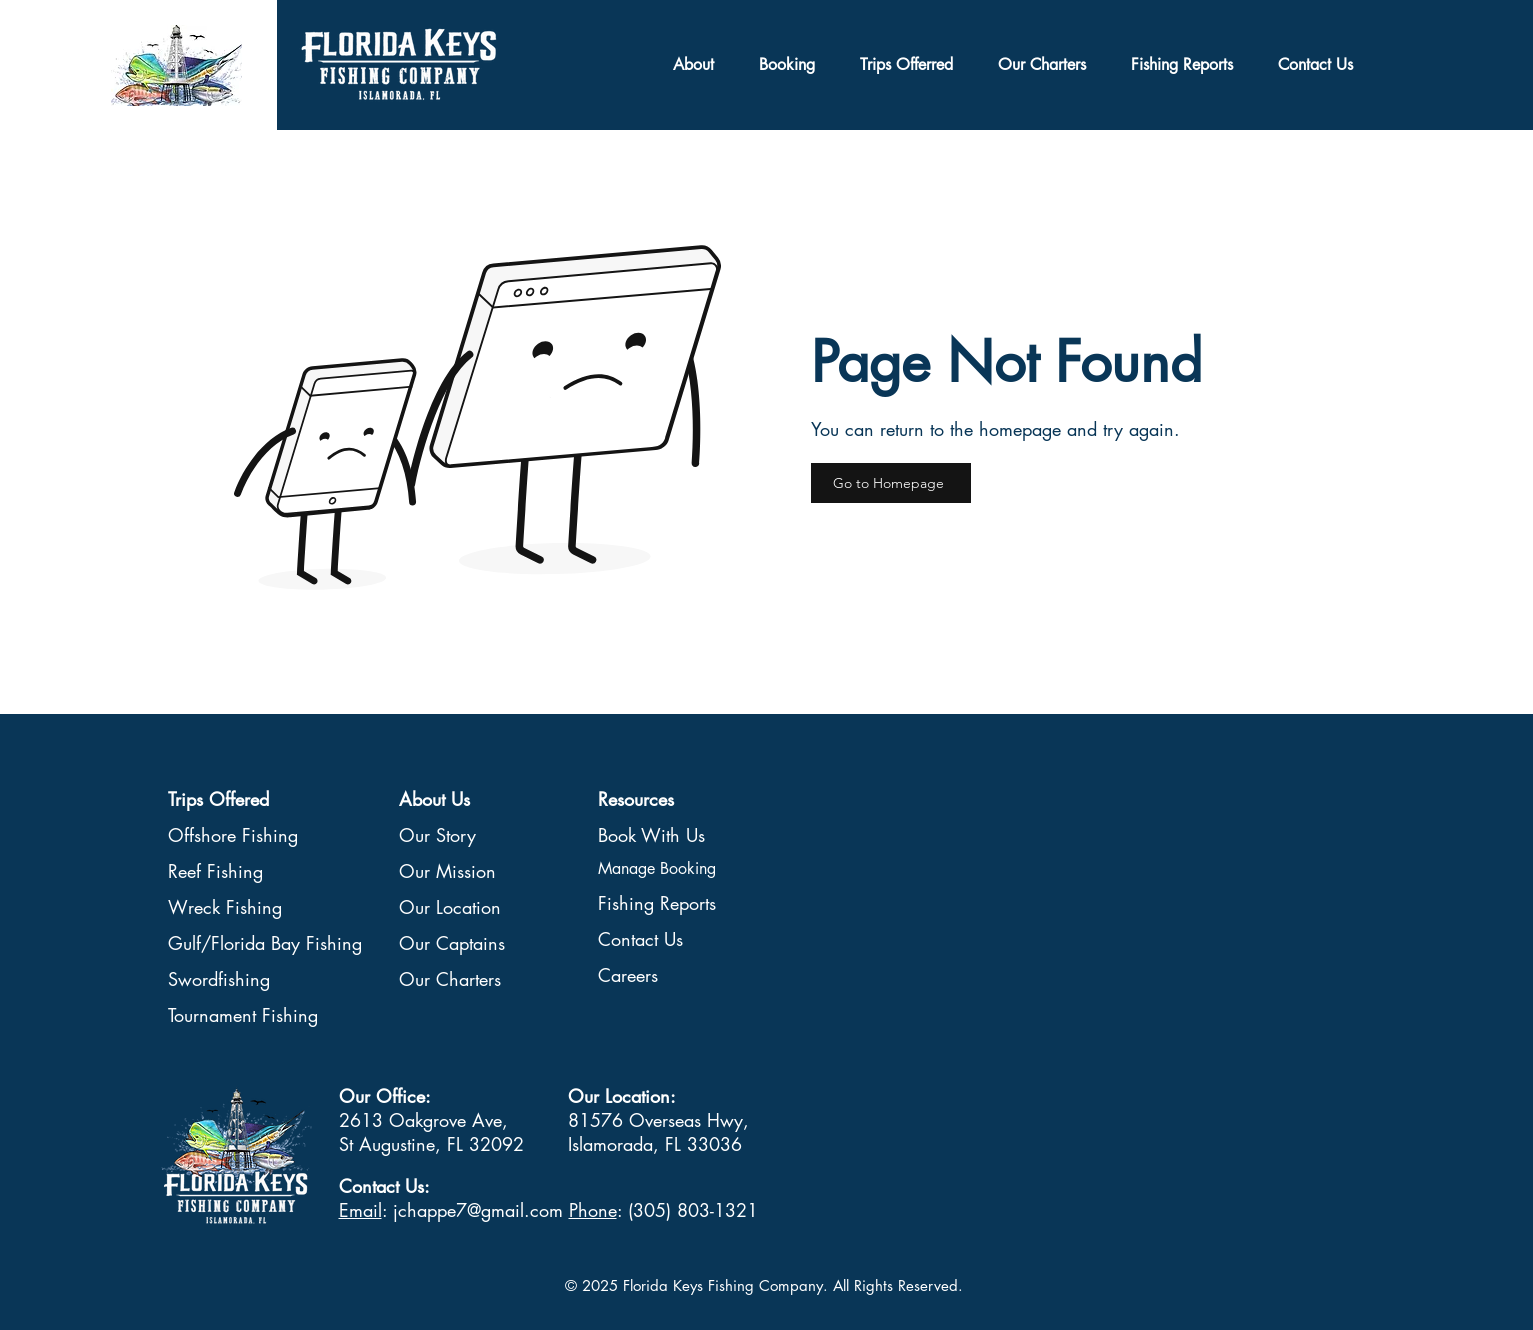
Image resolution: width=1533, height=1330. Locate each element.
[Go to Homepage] (891, 483)
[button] (907, 65)
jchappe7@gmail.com (478, 1210)
